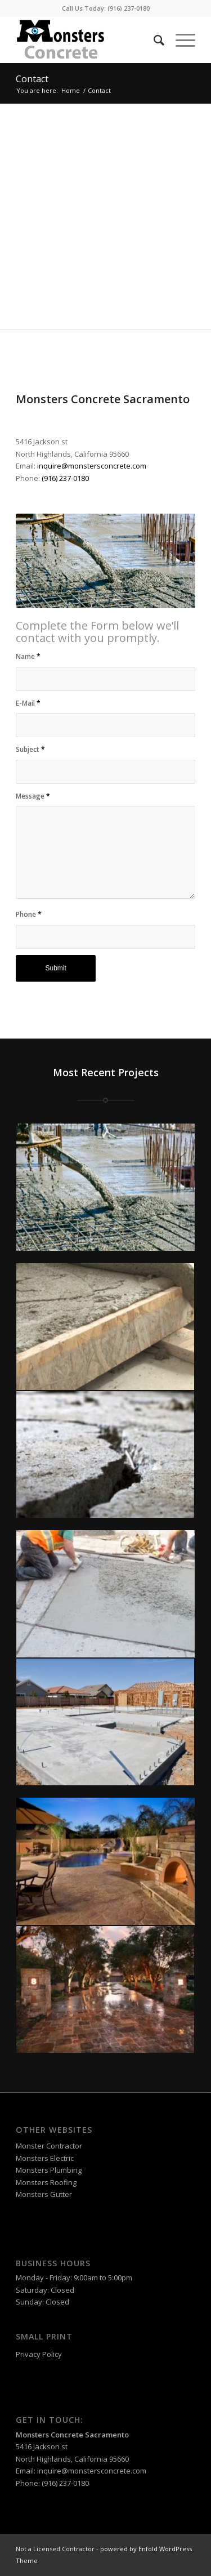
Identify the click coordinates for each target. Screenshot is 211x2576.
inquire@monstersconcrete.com (91, 466)
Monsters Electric (45, 2158)
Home (70, 90)
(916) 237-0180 (128, 8)
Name (28, 656)
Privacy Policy (39, 2354)
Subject (30, 749)
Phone (29, 914)
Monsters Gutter (44, 2194)
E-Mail (28, 703)
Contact (32, 79)
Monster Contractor (49, 2146)
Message (33, 796)
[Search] (153, 40)
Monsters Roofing (46, 2182)
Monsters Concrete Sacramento (72, 2435)
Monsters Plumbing (49, 2170)
